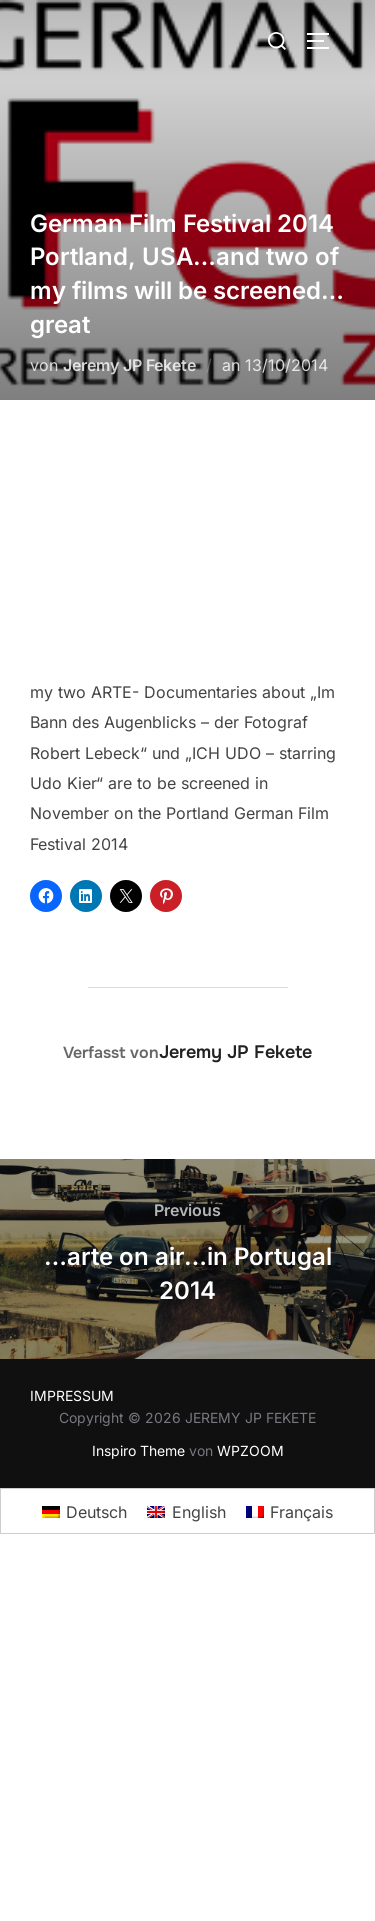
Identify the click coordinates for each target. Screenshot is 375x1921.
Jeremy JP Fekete (129, 365)
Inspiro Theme (138, 1450)
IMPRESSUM (72, 1395)
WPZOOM (250, 1450)
